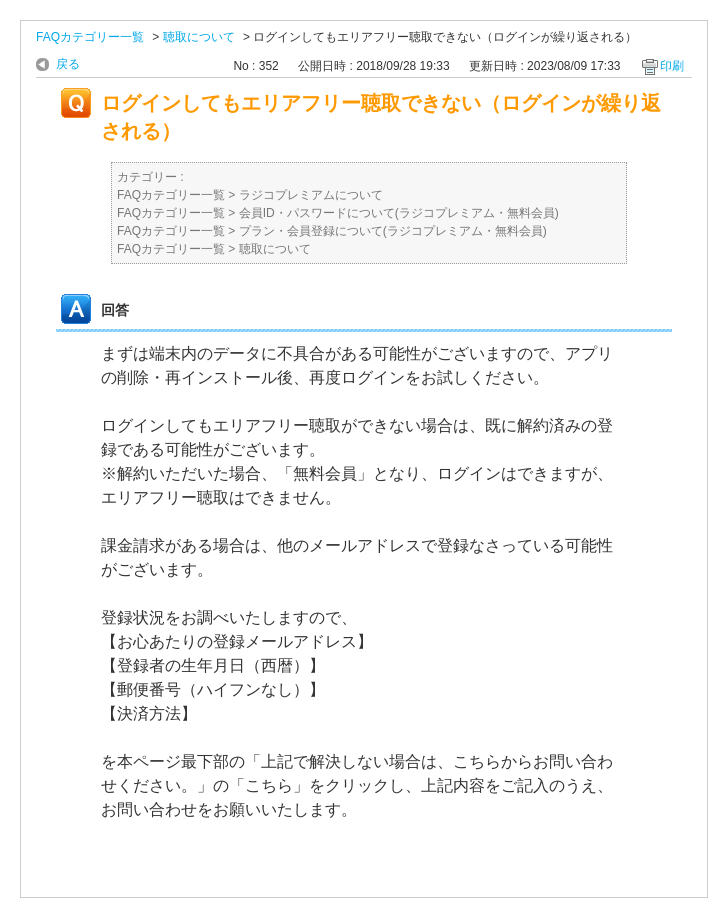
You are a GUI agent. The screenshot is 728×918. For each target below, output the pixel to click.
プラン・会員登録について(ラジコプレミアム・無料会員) (393, 231)
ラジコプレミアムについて (311, 195)
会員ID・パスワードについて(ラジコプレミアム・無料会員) (399, 213)
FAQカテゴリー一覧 (90, 37)
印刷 (672, 66)
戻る (68, 64)
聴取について (199, 37)
